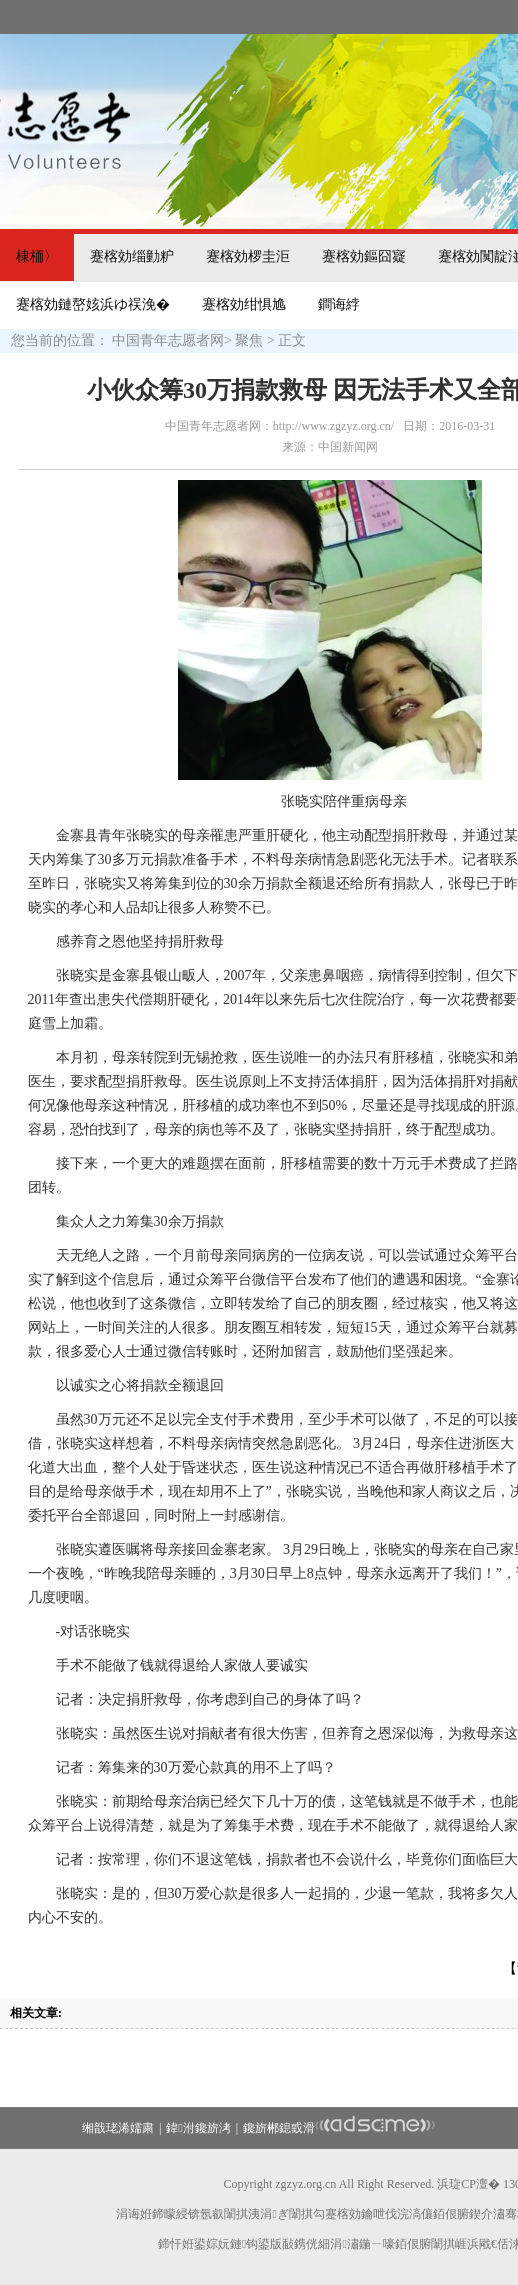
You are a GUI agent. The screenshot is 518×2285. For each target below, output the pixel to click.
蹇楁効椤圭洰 (248, 256)
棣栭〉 (37, 256)
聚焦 (249, 340)
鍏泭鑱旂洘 (198, 2128)
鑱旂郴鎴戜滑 (279, 2128)
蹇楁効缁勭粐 (132, 256)
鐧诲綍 (339, 304)
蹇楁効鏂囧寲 (364, 256)
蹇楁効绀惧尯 (244, 304)
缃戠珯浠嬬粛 (118, 2128)
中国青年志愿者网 (168, 340)
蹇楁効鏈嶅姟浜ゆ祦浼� (93, 304)
